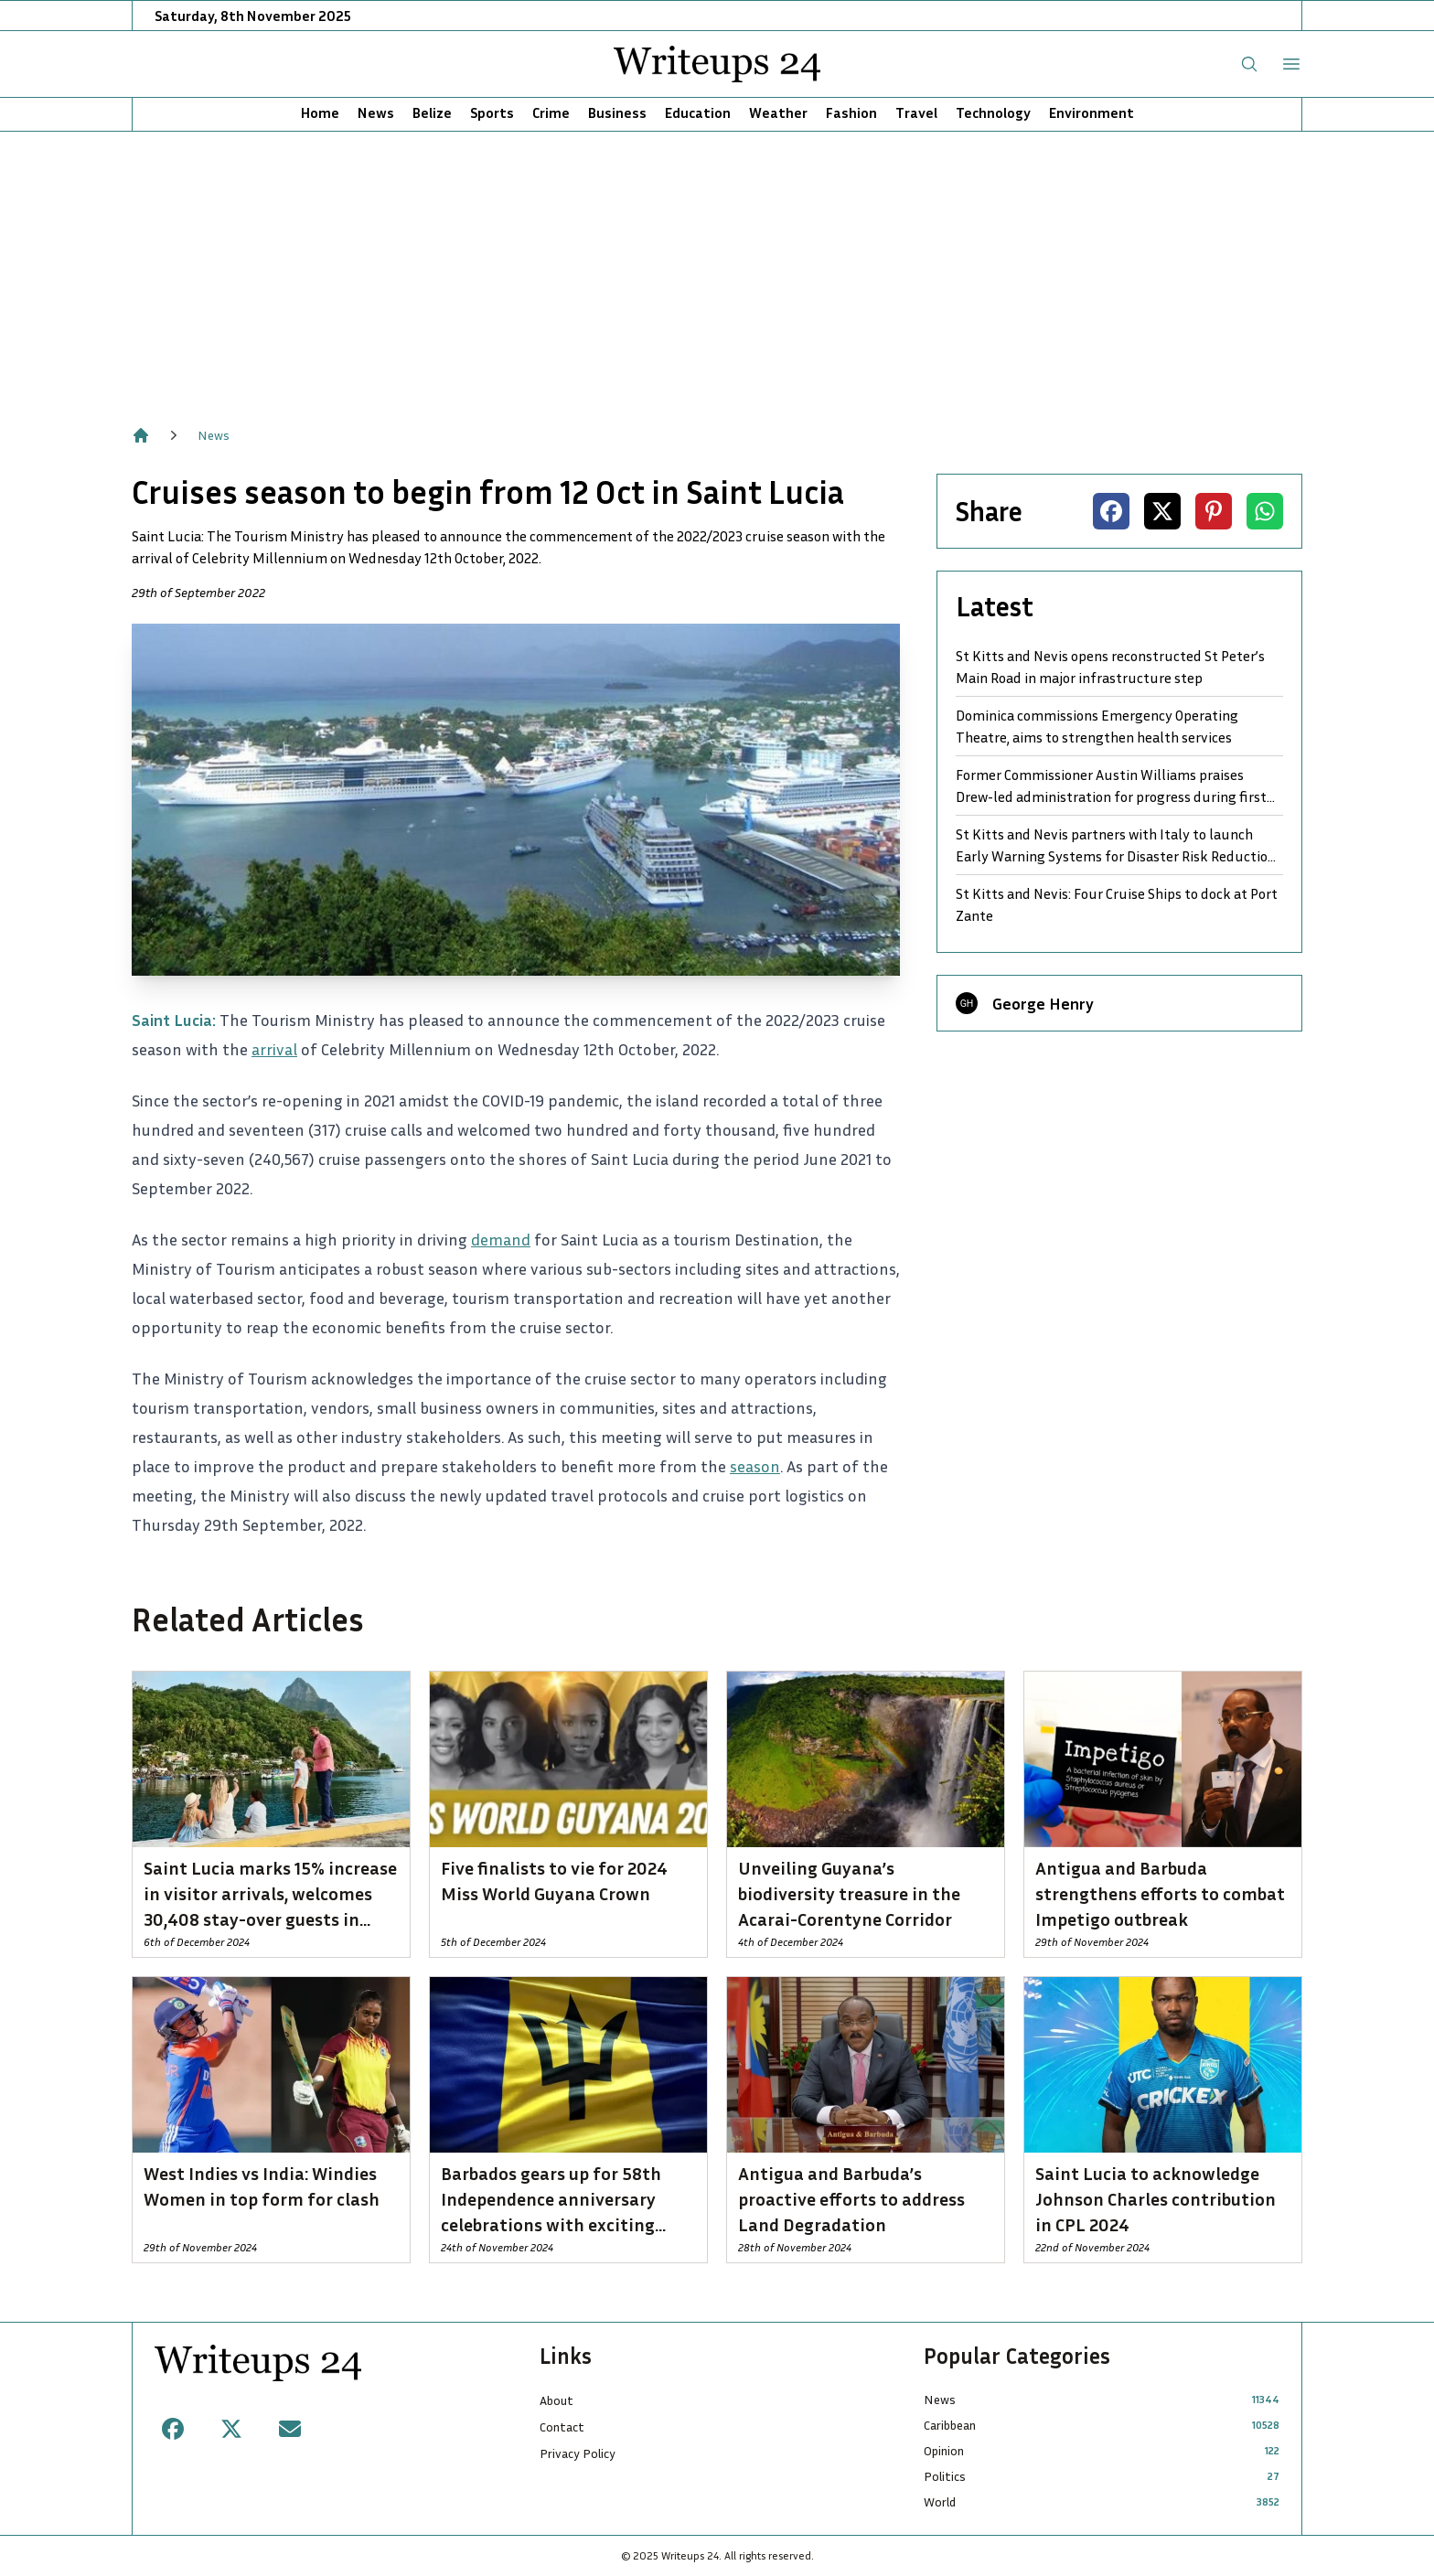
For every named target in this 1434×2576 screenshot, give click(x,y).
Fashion (851, 112)
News (376, 112)
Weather (778, 112)
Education (698, 112)
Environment (1091, 112)
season (755, 1466)
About (556, 2400)
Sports (492, 112)
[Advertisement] (717, 269)
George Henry (1043, 1003)
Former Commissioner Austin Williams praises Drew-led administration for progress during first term (1111, 786)
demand (500, 1239)
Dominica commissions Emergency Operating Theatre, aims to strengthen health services (1097, 726)
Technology (993, 112)
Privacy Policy (577, 2453)
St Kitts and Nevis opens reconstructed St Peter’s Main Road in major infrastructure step (1110, 667)
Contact (562, 2426)
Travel (916, 112)
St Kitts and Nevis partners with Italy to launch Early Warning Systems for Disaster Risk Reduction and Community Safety (1116, 846)
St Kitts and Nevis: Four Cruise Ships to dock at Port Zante (1117, 904)
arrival (274, 1049)
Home (320, 112)
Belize (432, 112)
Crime (551, 112)
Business (617, 112)
